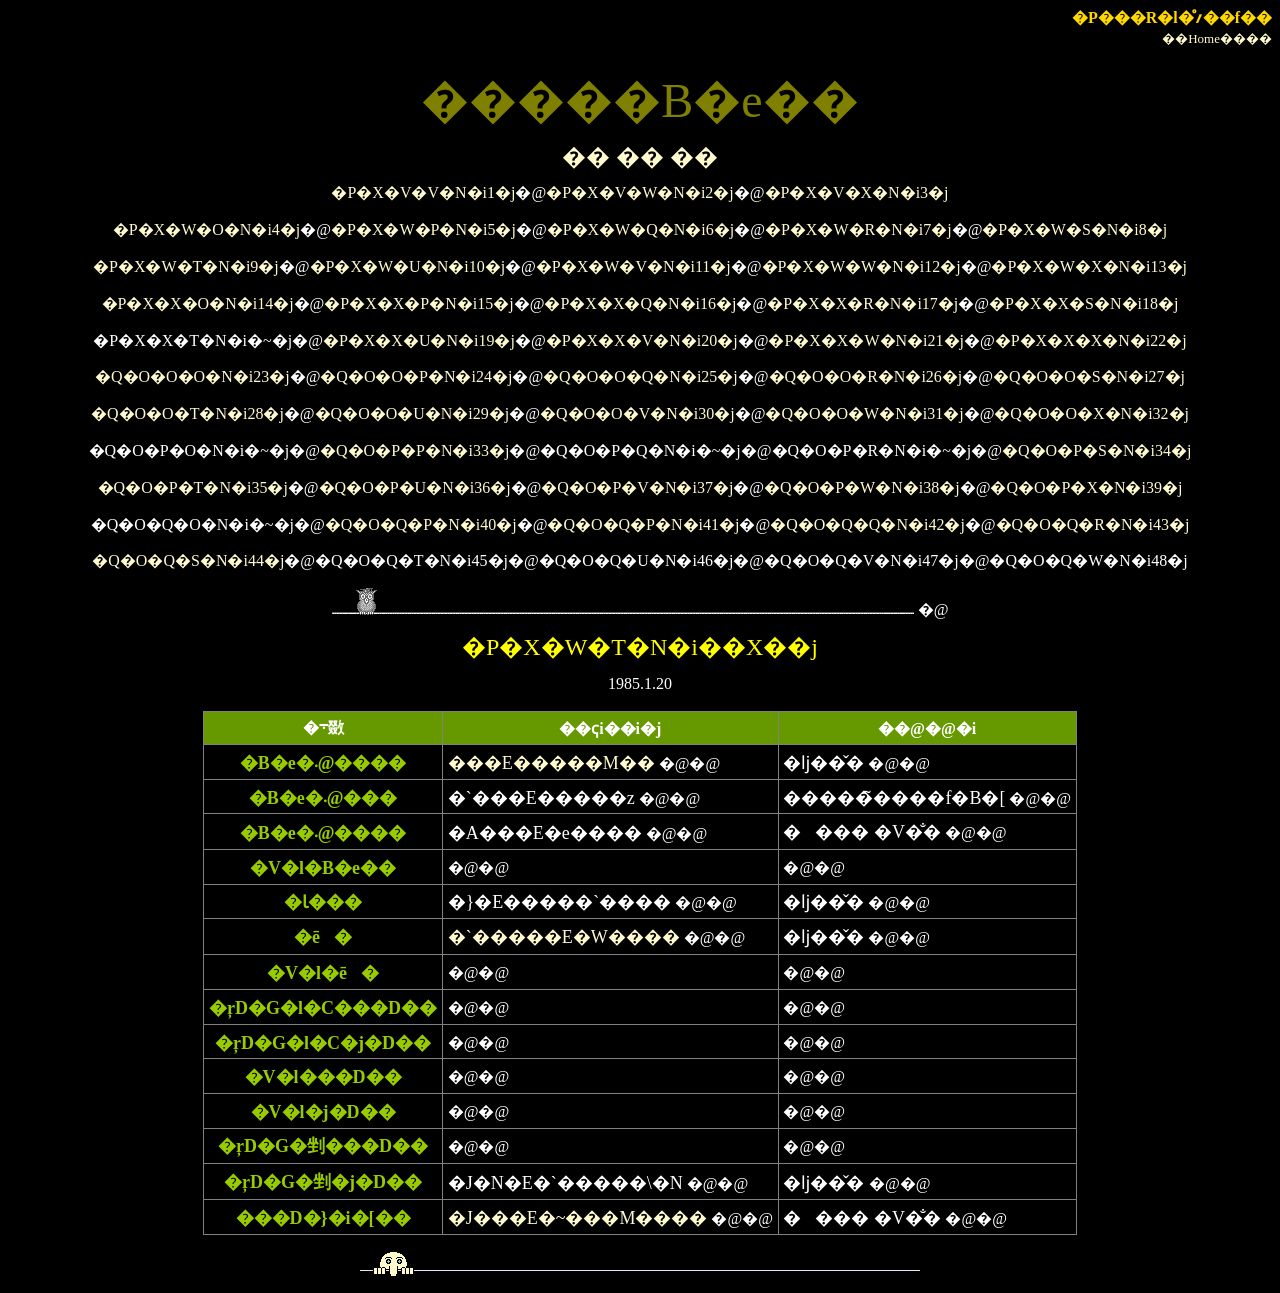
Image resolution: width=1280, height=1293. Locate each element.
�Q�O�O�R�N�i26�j (866, 376)
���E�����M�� (551, 763)
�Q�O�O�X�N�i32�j (1091, 413)
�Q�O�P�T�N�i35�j (193, 487)
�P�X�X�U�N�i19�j (419, 340)
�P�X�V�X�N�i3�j (857, 192)
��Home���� (1217, 38)
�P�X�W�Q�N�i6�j (641, 229)
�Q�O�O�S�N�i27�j (1089, 376)
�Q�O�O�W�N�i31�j (864, 413)
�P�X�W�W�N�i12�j (861, 266)
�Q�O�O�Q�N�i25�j (640, 376)
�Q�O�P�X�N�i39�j (1086, 487)
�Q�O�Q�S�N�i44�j (188, 560)
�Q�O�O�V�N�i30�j (637, 413)
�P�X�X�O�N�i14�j (198, 303)
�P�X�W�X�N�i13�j (1089, 266)
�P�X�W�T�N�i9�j (186, 266)
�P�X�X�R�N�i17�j (862, 303)
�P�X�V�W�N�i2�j (640, 192)
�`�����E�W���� (564, 937)
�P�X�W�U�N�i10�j (408, 266)
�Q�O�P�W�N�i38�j (862, 487)
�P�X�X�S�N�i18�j (1083, 303)
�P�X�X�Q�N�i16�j (640, 303)
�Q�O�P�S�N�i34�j (1096, 450)
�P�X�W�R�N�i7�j (858, 229)
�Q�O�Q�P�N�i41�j (643, 524)
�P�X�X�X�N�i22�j (1091, 340)
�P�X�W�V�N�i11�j (633, 266)
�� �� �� (640, 157)
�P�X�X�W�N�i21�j (866, 340)
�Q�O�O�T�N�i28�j (187, 413)
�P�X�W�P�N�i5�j (423, 229)
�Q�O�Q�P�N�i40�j (421, 524)
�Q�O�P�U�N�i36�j (415, 487)
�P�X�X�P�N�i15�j (418, 303)
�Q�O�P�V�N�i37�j (637, 487)
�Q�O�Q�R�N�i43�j (1093, 524)
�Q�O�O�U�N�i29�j (412, 413)
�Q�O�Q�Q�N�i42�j (867, 524)
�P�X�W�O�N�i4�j (207, 229)
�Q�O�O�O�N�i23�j (192, 376)
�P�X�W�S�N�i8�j (1074, 229)
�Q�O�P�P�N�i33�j (414, 450)
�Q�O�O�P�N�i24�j (416, 376)
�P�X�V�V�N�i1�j (423, 192)
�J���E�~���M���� (578, 1218)
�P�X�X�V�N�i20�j (642, 340)
